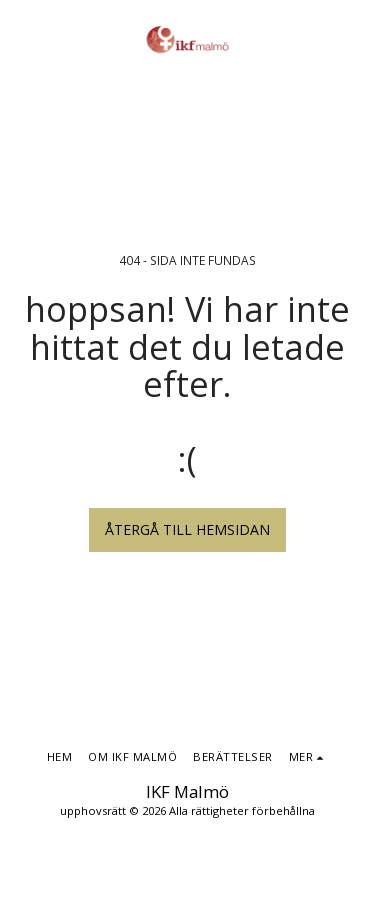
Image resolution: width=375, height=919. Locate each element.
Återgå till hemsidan (187, 529)
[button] (22, 38)
